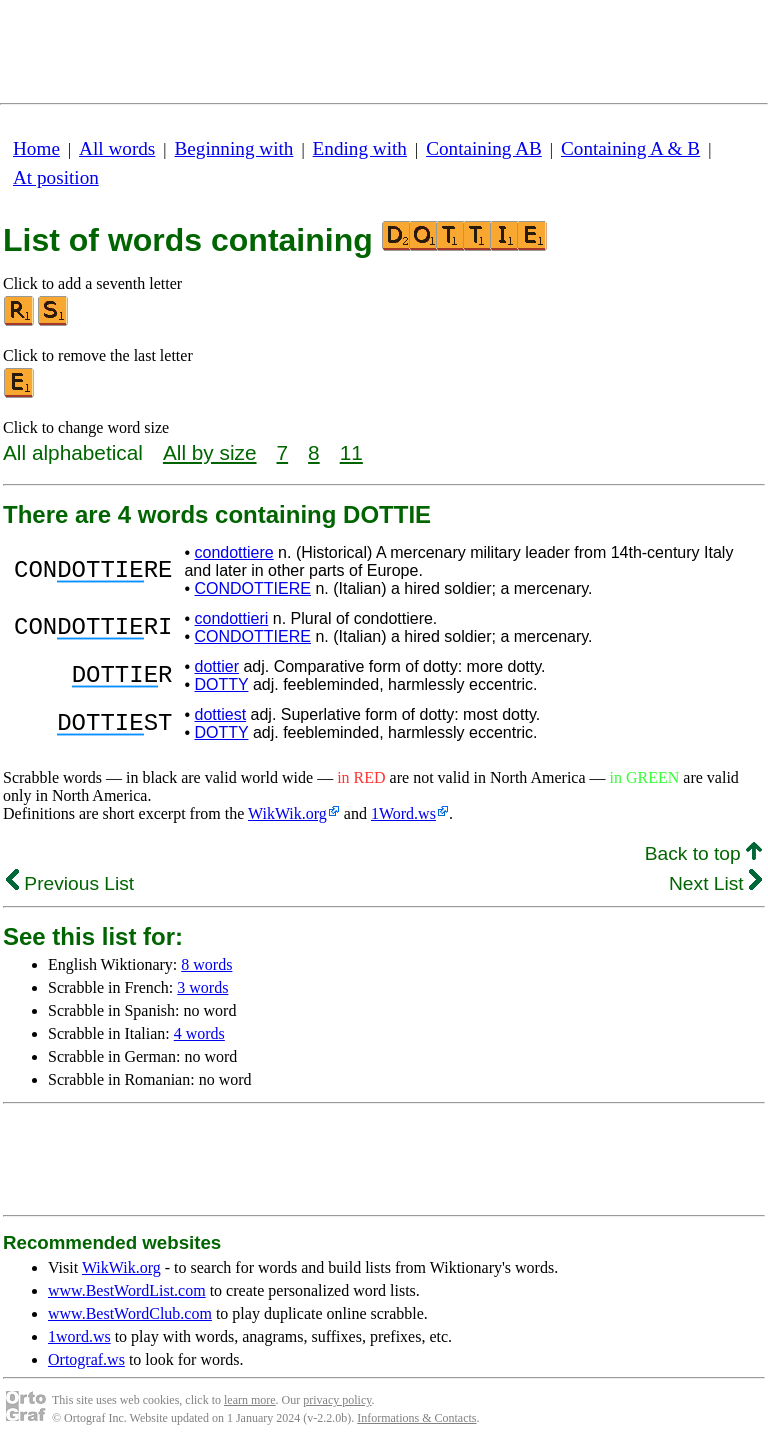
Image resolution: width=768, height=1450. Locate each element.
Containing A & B (630, 148)
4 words (199, 1033)
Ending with (360, 148)
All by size (210, 452)
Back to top (703, 853)
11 (351, 452)
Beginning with (234, 148)
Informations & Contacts (416, 1418)
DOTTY (221, 684)
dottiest (220, 714)
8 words (206, 964)
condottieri (231, 618)
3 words (202, 987)
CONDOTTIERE (252, 588)
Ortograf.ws (86, 1359)
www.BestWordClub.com (130, 1313)
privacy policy (337, 1400)
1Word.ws (403, 813)
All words (117, 148)
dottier (216, 666)
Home (36, 148)
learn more (250, 1400)
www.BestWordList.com (127, 1290)
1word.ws (79, 1336)
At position (56, 177)
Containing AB (484, 148)
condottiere (233, 552)
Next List (715, 883)
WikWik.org (287, 813)
